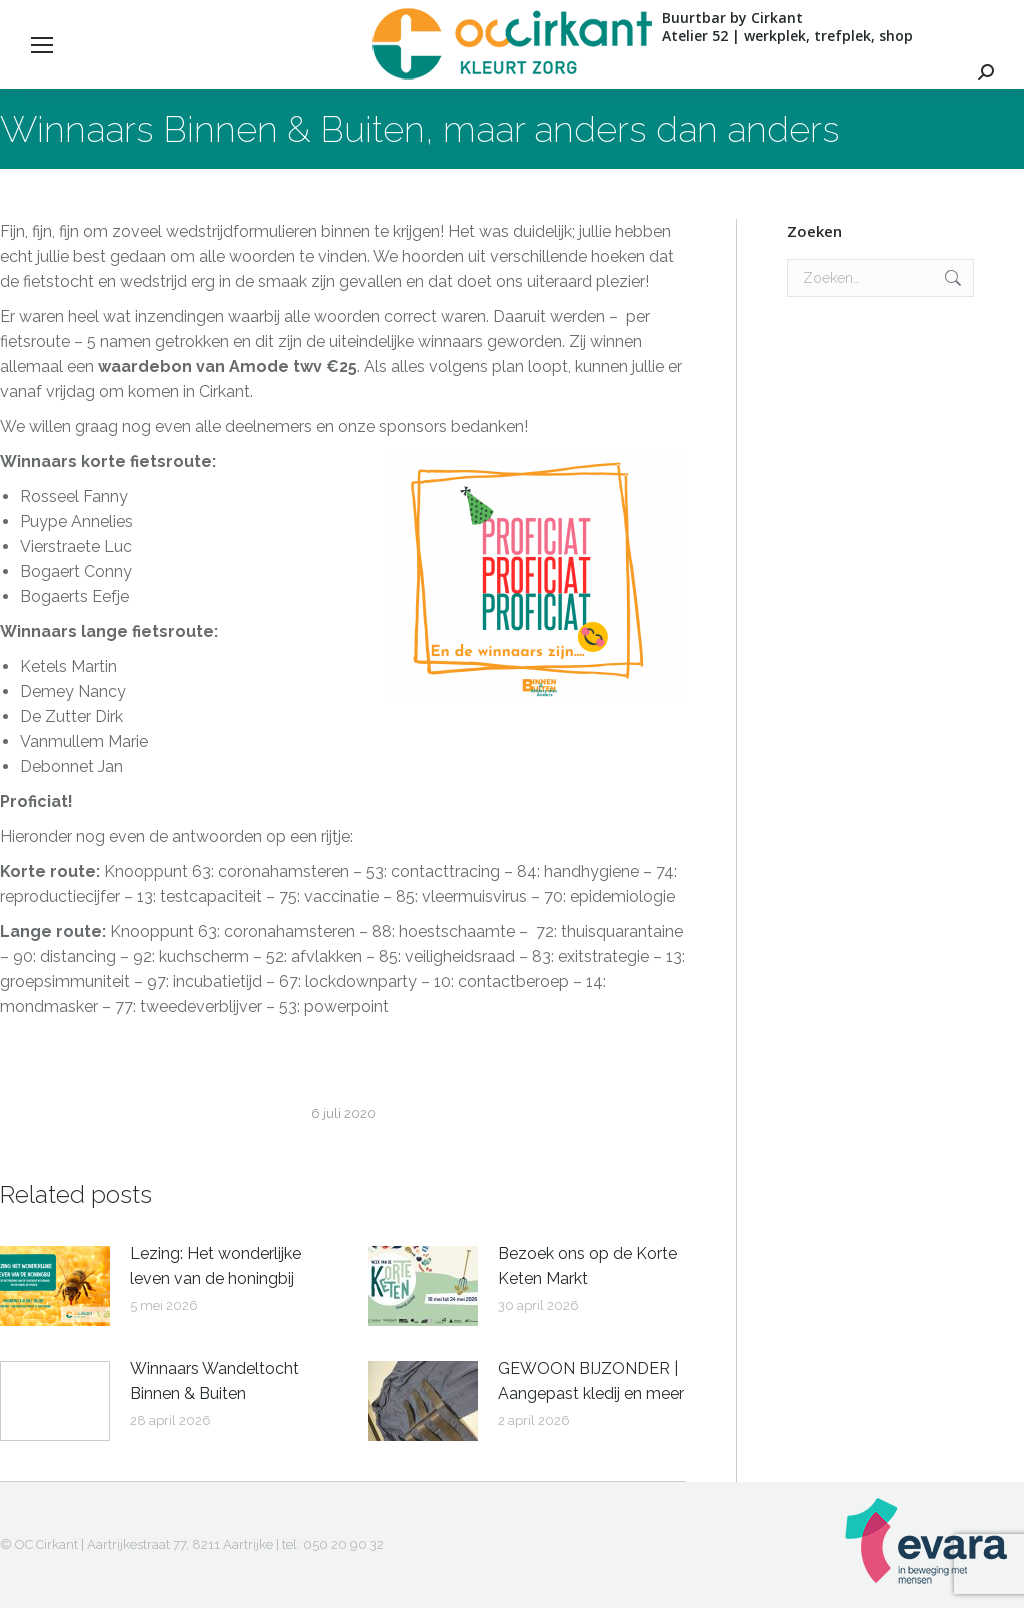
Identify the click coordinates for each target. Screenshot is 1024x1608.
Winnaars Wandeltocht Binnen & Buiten (214, 1381)
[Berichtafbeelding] (55, 1286)
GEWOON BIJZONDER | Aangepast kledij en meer (591, 1381)
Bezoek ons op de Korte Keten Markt (587, 1266)
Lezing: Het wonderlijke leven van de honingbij (215, 1266)
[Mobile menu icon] (42, 45)
